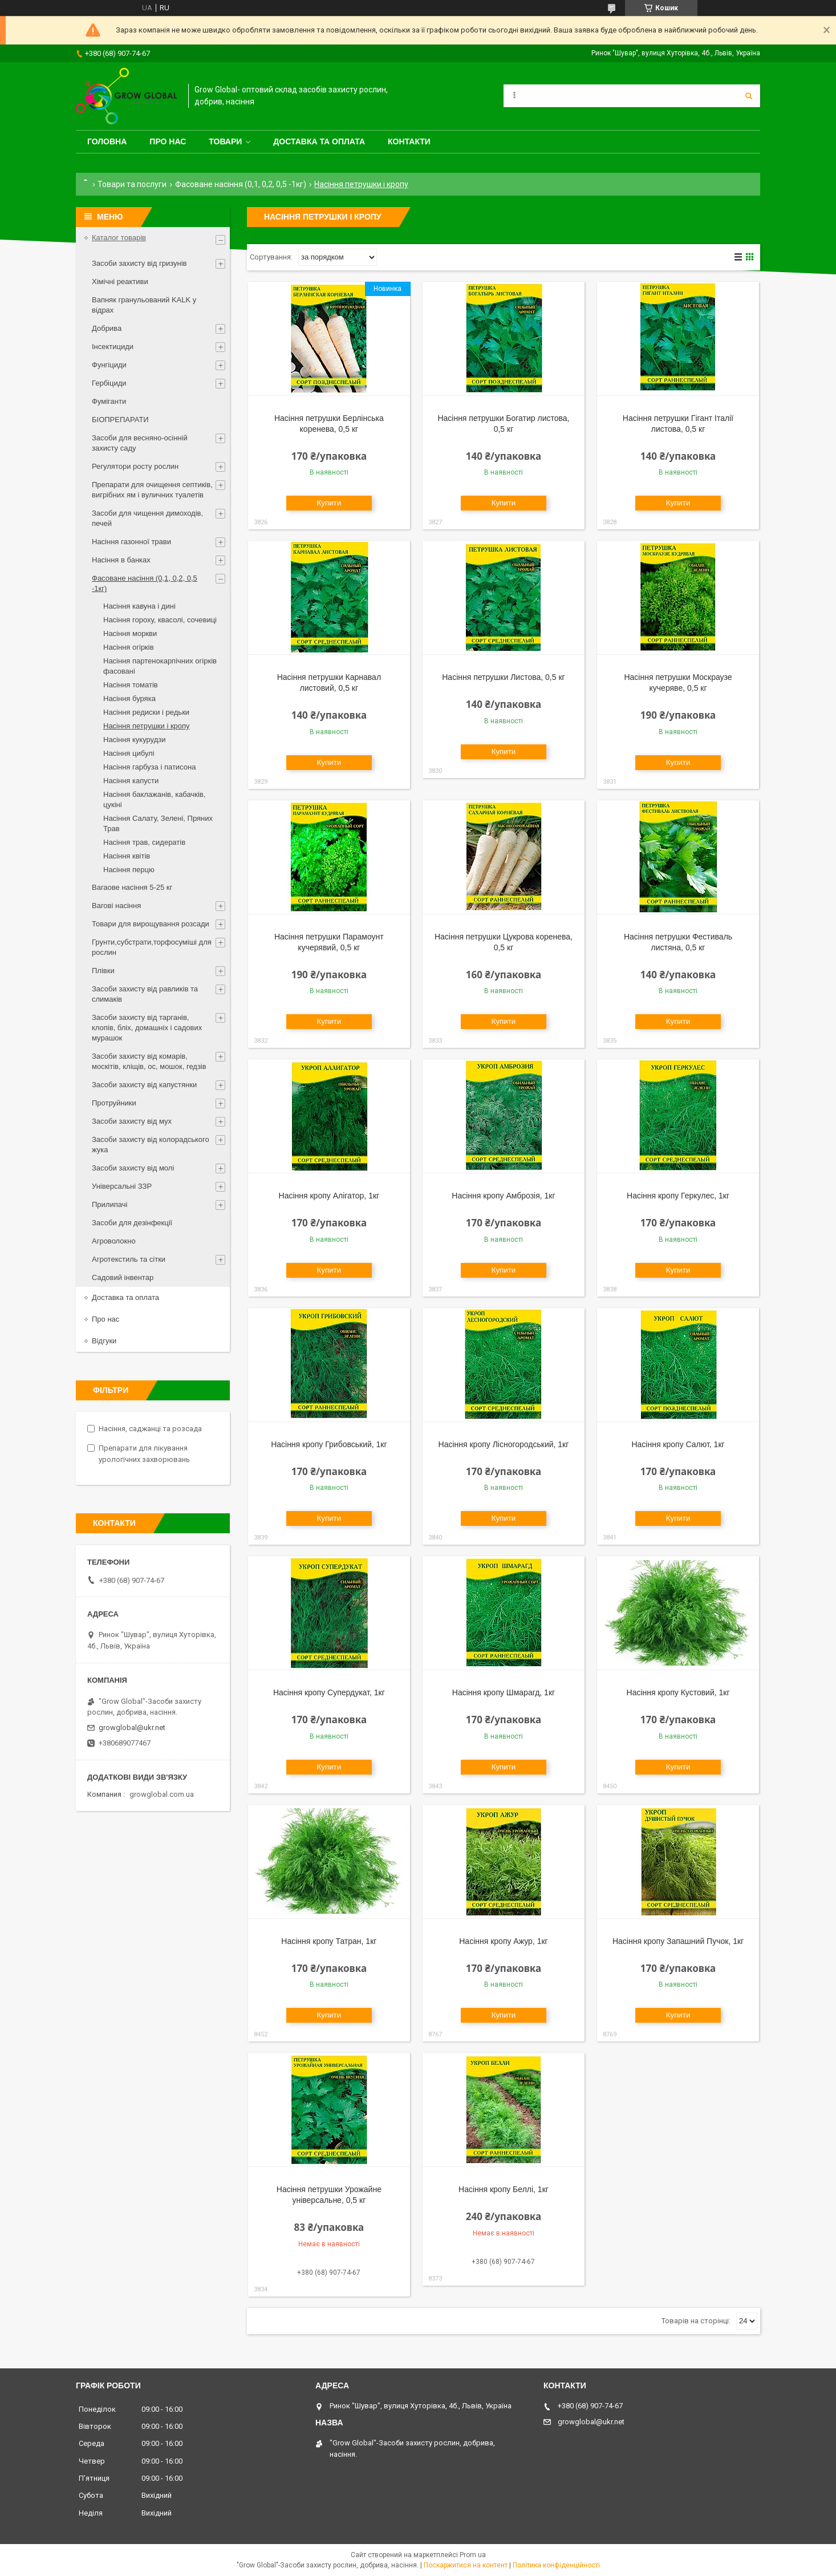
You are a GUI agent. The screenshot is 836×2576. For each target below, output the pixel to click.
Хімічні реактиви (120, 281)
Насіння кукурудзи (134, 739)
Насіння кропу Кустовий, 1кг (678, 1692)
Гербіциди (109, 383)
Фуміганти (109, 401)
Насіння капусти (131, 780)
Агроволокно (114, 1241)
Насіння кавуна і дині (139, 606)
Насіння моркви (130, 633)
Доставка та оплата (319, 141)
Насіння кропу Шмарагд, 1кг (503, 1692)
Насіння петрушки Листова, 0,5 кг (503, 677)
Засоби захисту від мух (132, 1121)
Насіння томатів (130, 685)
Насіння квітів (126, 856)
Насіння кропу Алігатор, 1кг (329, 1195)
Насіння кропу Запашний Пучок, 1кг (678, 1941)
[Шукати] (748, 95)
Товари (225, 141)
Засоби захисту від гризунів (139, 263)
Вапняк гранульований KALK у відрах (144, 304)
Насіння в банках (121, 560)
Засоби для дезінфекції (132, 1222)
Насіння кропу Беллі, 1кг (503, 2189)
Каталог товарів (119, 237)
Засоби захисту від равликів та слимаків (145, 994)
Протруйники (114, 1103)
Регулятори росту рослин (135, 466)
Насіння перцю (129, 869)
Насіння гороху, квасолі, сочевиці (160, 619)
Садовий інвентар (122, 1277)
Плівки (103, 970)
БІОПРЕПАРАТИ (120, 419)
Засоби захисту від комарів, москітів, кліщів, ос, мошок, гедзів (149, 1061)
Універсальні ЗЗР (122, 1186)
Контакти (409, 141)
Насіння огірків (128, 647)
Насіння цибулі (129, 753)
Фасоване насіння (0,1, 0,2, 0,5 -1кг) (240, 184)
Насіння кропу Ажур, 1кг (503, 1941)
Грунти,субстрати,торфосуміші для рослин (152, 947)
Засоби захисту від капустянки (144, 1084)
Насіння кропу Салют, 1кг (677, 1444)
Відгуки (104, 1340)
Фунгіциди (109, 365)
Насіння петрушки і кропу (146, 726)
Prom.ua (473, 2555)
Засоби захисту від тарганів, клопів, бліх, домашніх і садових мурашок (147, 1027)
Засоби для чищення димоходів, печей (147, 518)
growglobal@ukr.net (132, 1727)
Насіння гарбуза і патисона (149, 767)
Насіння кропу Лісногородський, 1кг (504, 1444)
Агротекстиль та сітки (128, 1259)
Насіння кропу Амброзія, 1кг (503, 1195)
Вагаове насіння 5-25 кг (132, 887)
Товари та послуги (132, 184)
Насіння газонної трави (131, 541)
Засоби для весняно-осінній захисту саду (140, 443)
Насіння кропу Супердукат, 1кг (329, 1692)
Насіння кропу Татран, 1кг (328, 1941)
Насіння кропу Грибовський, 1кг (329, 1444)
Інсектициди (112, 346)
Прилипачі (109, 1204)
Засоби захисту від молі (133, 1168)
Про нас (167, 141)
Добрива (106, 328)
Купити (329, 503)
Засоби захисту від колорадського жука (150, 1144)
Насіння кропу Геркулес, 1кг (678, 1195)
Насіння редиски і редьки (146, 712)
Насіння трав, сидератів (144, 842)
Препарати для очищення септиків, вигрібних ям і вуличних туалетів (152, 489)
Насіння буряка (129, 698)
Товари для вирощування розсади (150, 924)
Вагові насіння (116, 905)
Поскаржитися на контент (466, 2565)
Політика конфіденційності (556, 2565)
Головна (107, 141)
